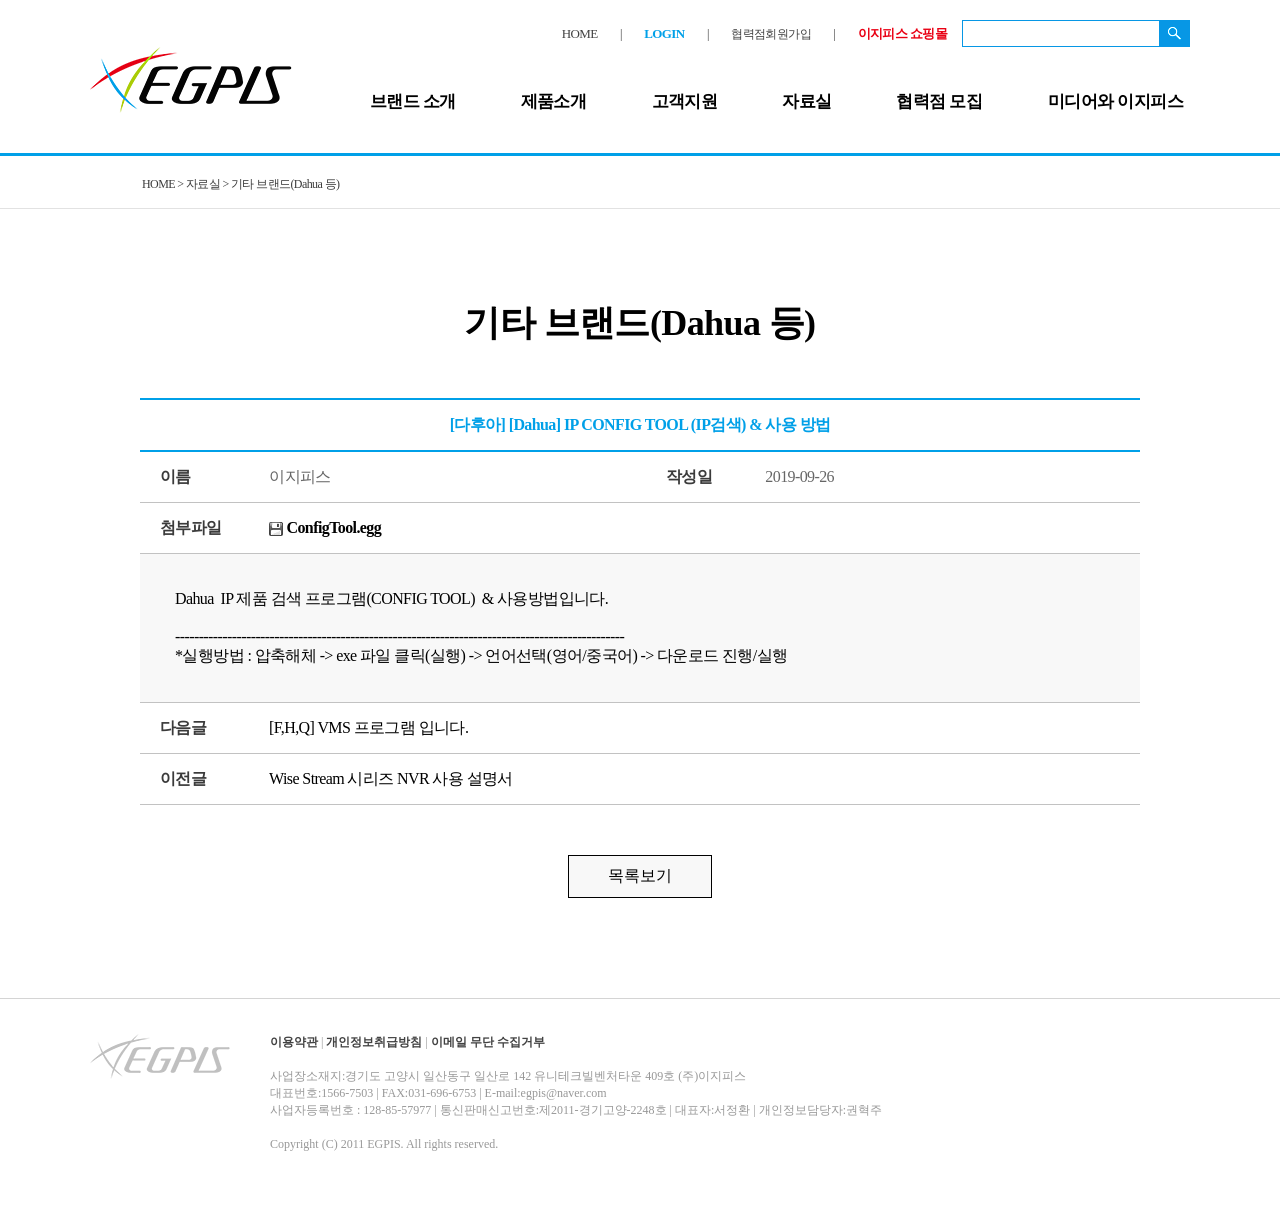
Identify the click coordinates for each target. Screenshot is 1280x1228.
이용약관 (294, 1042)
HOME (580, 33)
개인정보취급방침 (374, 1042)
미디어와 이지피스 (1115, 101)
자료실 (806, 101)
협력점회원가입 (771, 34)
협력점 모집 (939, 101)
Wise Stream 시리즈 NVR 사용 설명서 (391, 778)
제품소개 (554, 101)
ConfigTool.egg (325, 527)
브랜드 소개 (413, 101)
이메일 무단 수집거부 (488, 1042)
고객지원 (685, 101)
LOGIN (664, 33)
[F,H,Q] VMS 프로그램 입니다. (368, 727)
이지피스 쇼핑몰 (902, 33)
